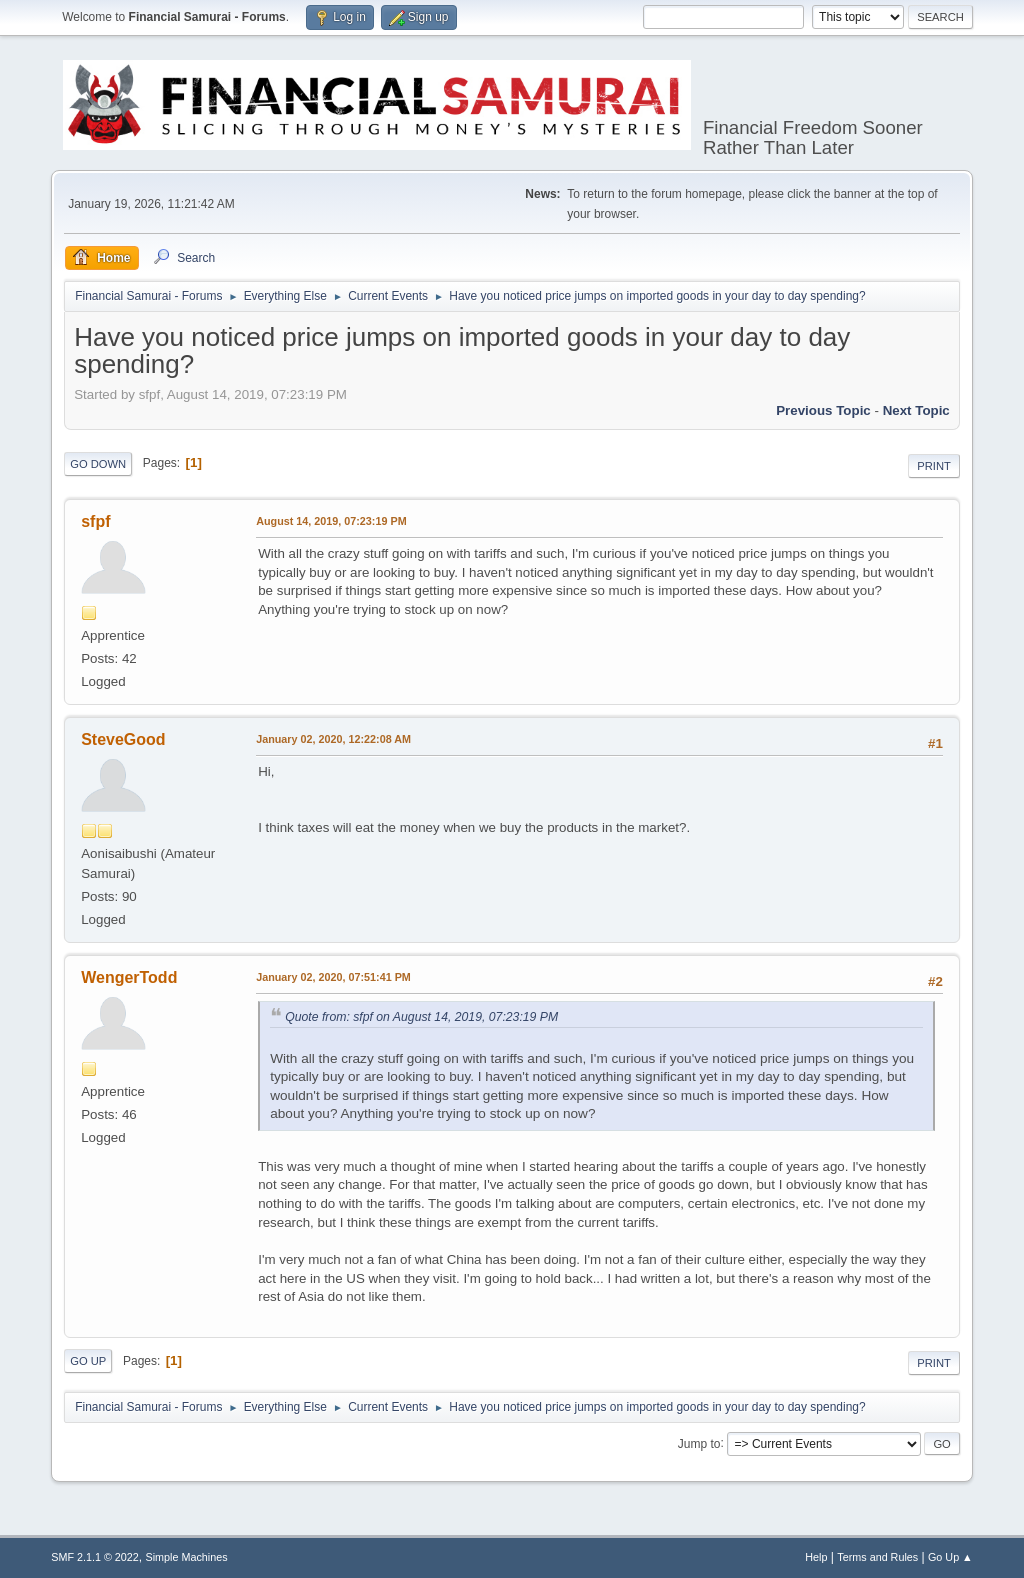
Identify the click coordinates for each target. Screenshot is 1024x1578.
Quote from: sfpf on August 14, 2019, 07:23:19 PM (421, 1017)
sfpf (95, 521)
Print (934, 466)
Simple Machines (187, 1557)
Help (816, 1557)
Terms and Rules (877, 1557)
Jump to (699, 1443)
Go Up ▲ (950, 1557)
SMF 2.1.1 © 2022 (95, 1557)
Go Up (88, 1361)
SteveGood (123, 739)
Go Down (98, 464)
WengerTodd (129, 977)
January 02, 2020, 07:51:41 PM (333, 977)
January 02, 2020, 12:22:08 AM (333, 739)
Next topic (916, 410)
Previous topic (823, 410)
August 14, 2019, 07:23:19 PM (331, 521)
